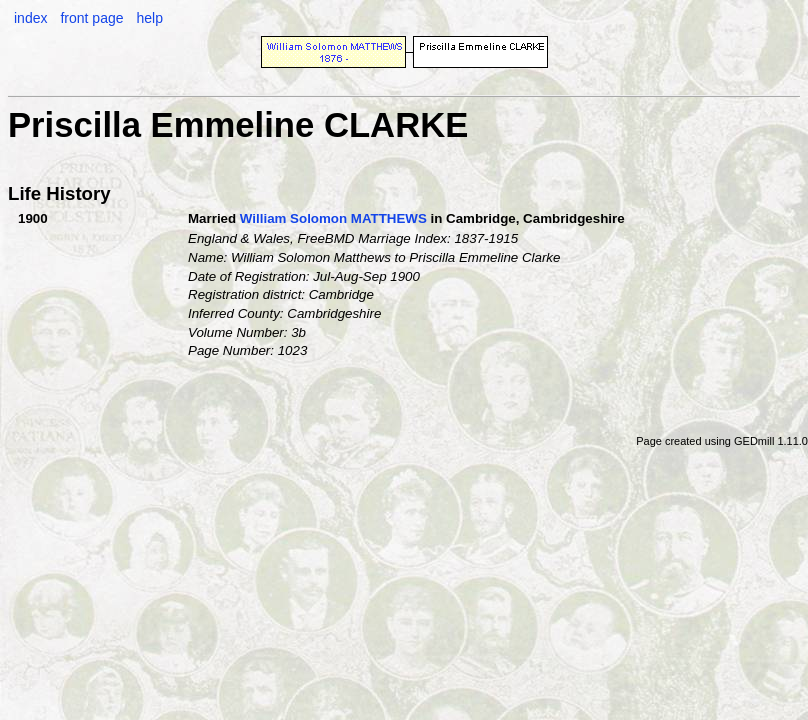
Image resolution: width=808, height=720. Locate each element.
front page (91, 18)
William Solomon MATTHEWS (333, 218)
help (149, 18)
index (30, 18)
